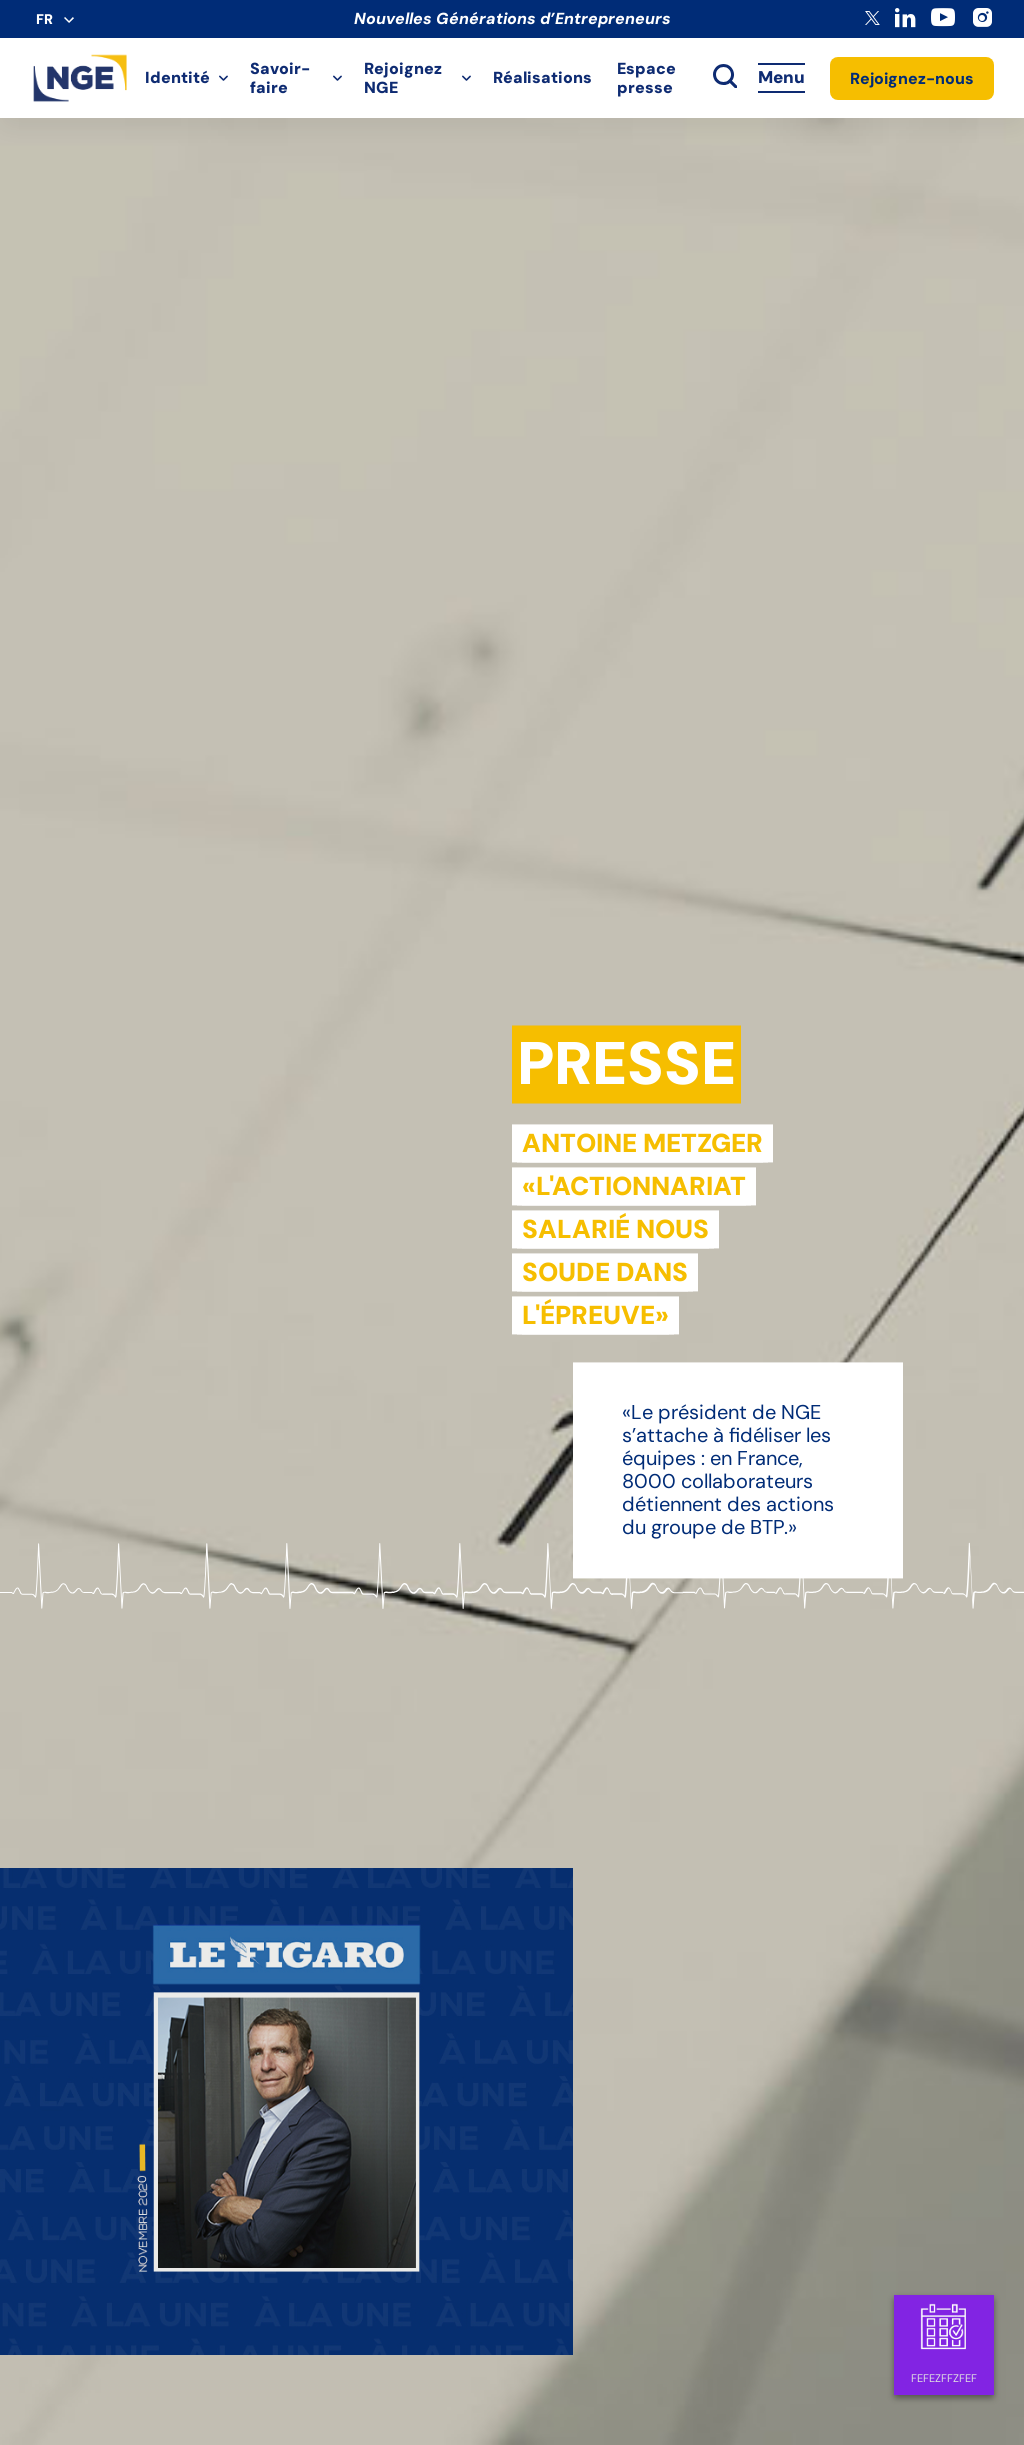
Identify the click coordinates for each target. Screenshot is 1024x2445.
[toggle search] (725, 78)
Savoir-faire (280, 78)
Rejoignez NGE (403, 78)
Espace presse (646, 78)
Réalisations (542, 77)
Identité (177, 77)
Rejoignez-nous (912, 78)
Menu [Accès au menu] (781, 77)
